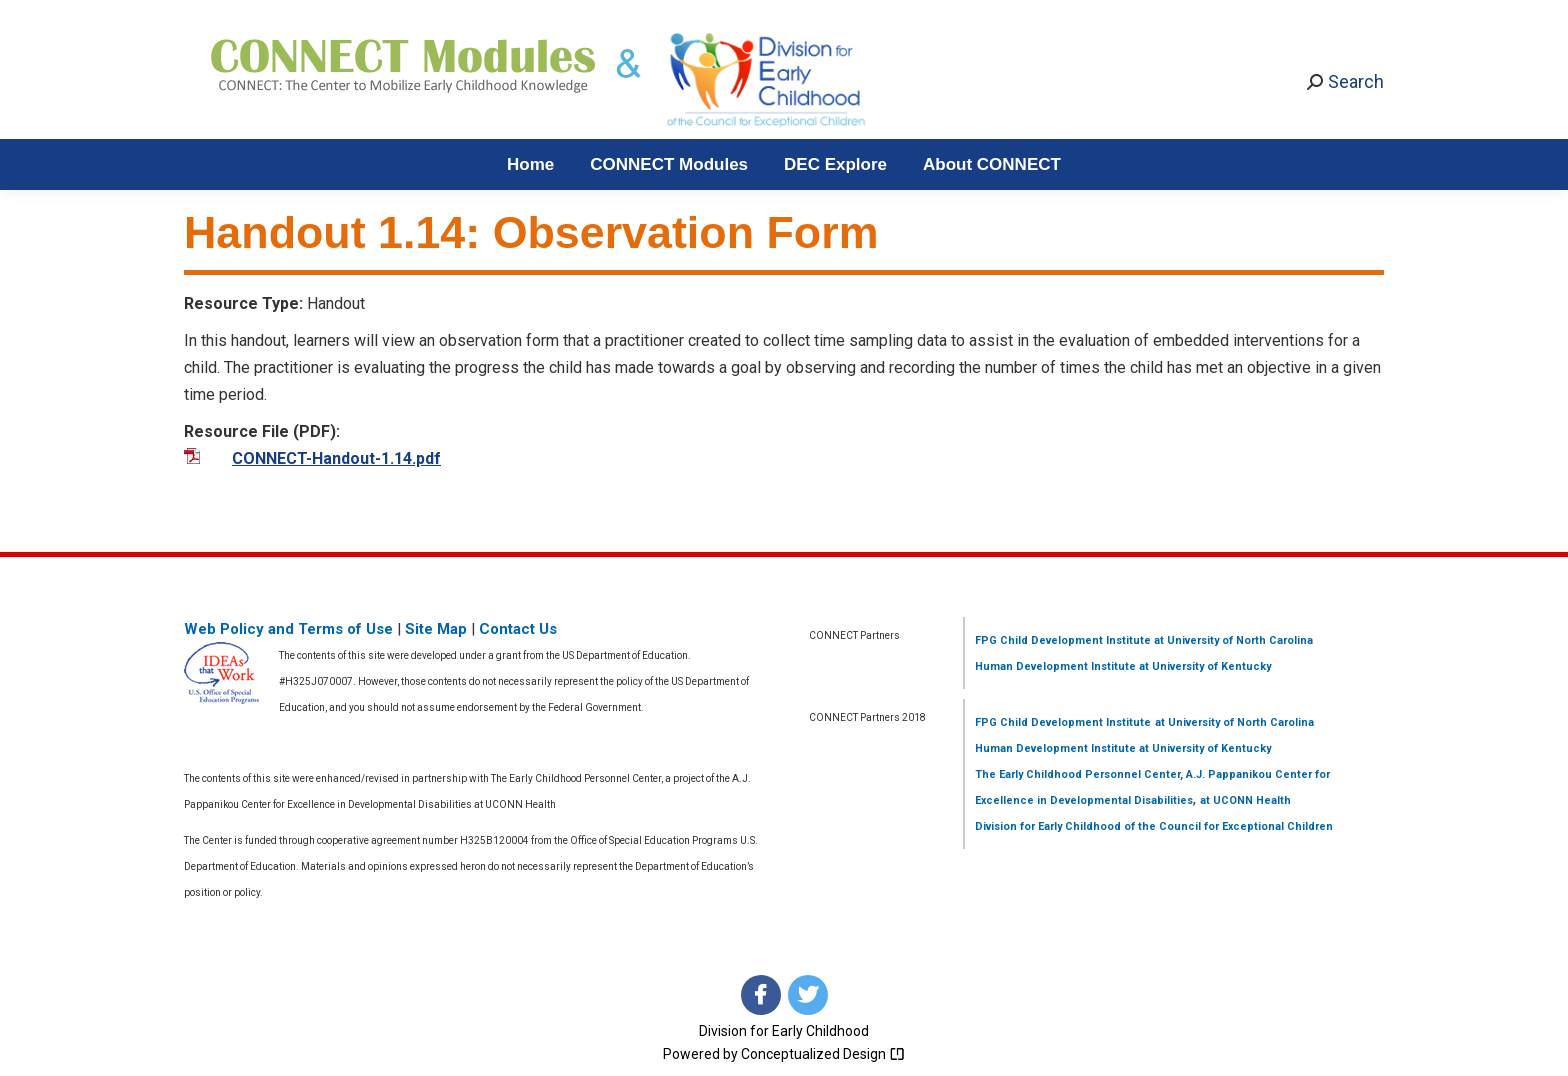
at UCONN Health (1245, 800)
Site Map (436, 629)
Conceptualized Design (823, 1054)
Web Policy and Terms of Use (288, 629)
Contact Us (518, 629)
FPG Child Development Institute (1063, 640)
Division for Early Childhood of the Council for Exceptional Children (1154, 826)
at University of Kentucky (1203, 666)
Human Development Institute (1055, 666)
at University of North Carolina (1232, 640)
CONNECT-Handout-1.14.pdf (336, 458)
